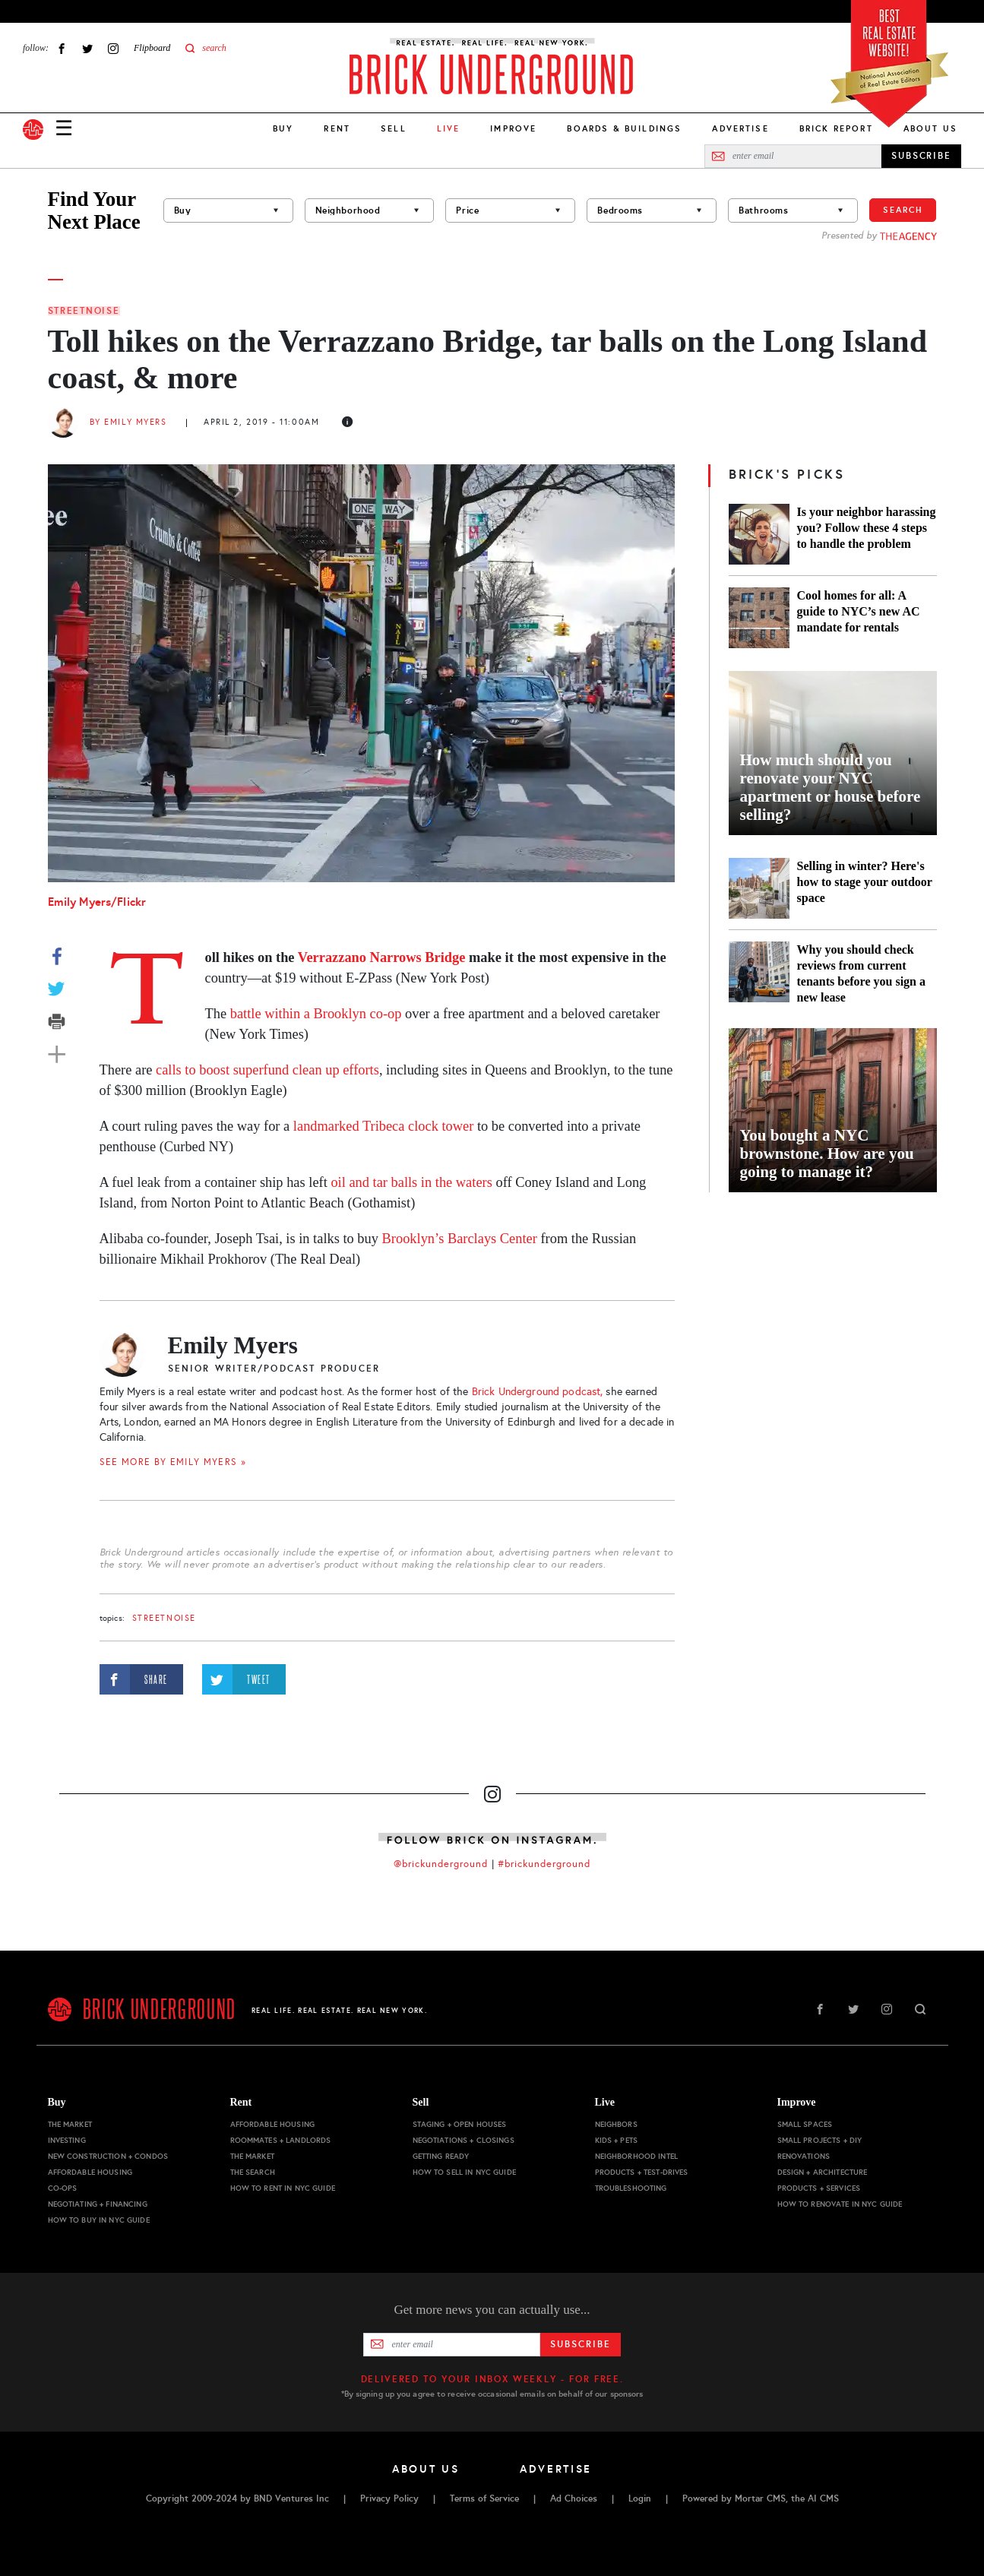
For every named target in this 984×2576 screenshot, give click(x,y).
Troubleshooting (631, 2188)
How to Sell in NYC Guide (464, 2172)
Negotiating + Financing (97, 2204)
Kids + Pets (616, 2140)
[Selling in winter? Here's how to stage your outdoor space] (759, 888)
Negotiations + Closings (463, 2140)
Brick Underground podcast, (537, 1391)
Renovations (804, 2156)
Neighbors (616, 2124)
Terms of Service (484, 2498)
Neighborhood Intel (637, 2156)
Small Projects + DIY (819, 2140)
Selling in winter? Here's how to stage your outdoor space (864, 881)
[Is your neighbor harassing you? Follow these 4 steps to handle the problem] (759, 534)
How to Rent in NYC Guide (282, 2188)
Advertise (740, 128)
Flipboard (152, 48)
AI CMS (823, 2498)
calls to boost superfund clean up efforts (267, 1070)
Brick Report (836, 128)
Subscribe (580, 2344)
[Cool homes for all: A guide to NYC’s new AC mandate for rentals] (759, 617)
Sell (394, 128)
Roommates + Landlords (280, 2140)
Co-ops (63, 2188)
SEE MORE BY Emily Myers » (173, 1462)
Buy (283, 128)
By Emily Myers (128, 422)
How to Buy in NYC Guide (99, 2220)
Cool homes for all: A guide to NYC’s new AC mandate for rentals (858, 611)
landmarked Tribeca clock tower (383, 1126)
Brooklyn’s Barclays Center (459, 1238)
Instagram (113, 48)
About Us (930, 128)
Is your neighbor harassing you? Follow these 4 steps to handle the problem (866, 527)
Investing (67, 2140)
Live (605, 2102)
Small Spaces (805, 2124)
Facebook (61, 48)
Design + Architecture (822, 2172)
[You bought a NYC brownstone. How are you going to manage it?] (833, 1110)
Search (902, 209)
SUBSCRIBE (921, 156)
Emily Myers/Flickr (97, 901)
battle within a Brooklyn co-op (316, 1013)
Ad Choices (573, 2498)
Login (639, 2498)
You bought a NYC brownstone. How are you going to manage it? (827, 1153)
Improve (513, 128)
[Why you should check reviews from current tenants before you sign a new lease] (759, 973)
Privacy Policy (389, 2498)
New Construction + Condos (108, 2156)
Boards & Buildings (624, 128)
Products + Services (819, 2188)
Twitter (87, 48)
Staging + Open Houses (460, 2124)
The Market (70, 2124)
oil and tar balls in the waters (411, 1182)
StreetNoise (84, 310)
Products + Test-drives (641, 2172)
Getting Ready (441, 2156)
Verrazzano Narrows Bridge (382, 957)
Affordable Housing (90, 2172)
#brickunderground (544, 1864)
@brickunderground (441, 1864)
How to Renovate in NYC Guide (840, 2204)
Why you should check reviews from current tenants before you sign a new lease (861, 973)
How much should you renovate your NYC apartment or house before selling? (830, 787)
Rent (337, 128)
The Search (252, 2172)
